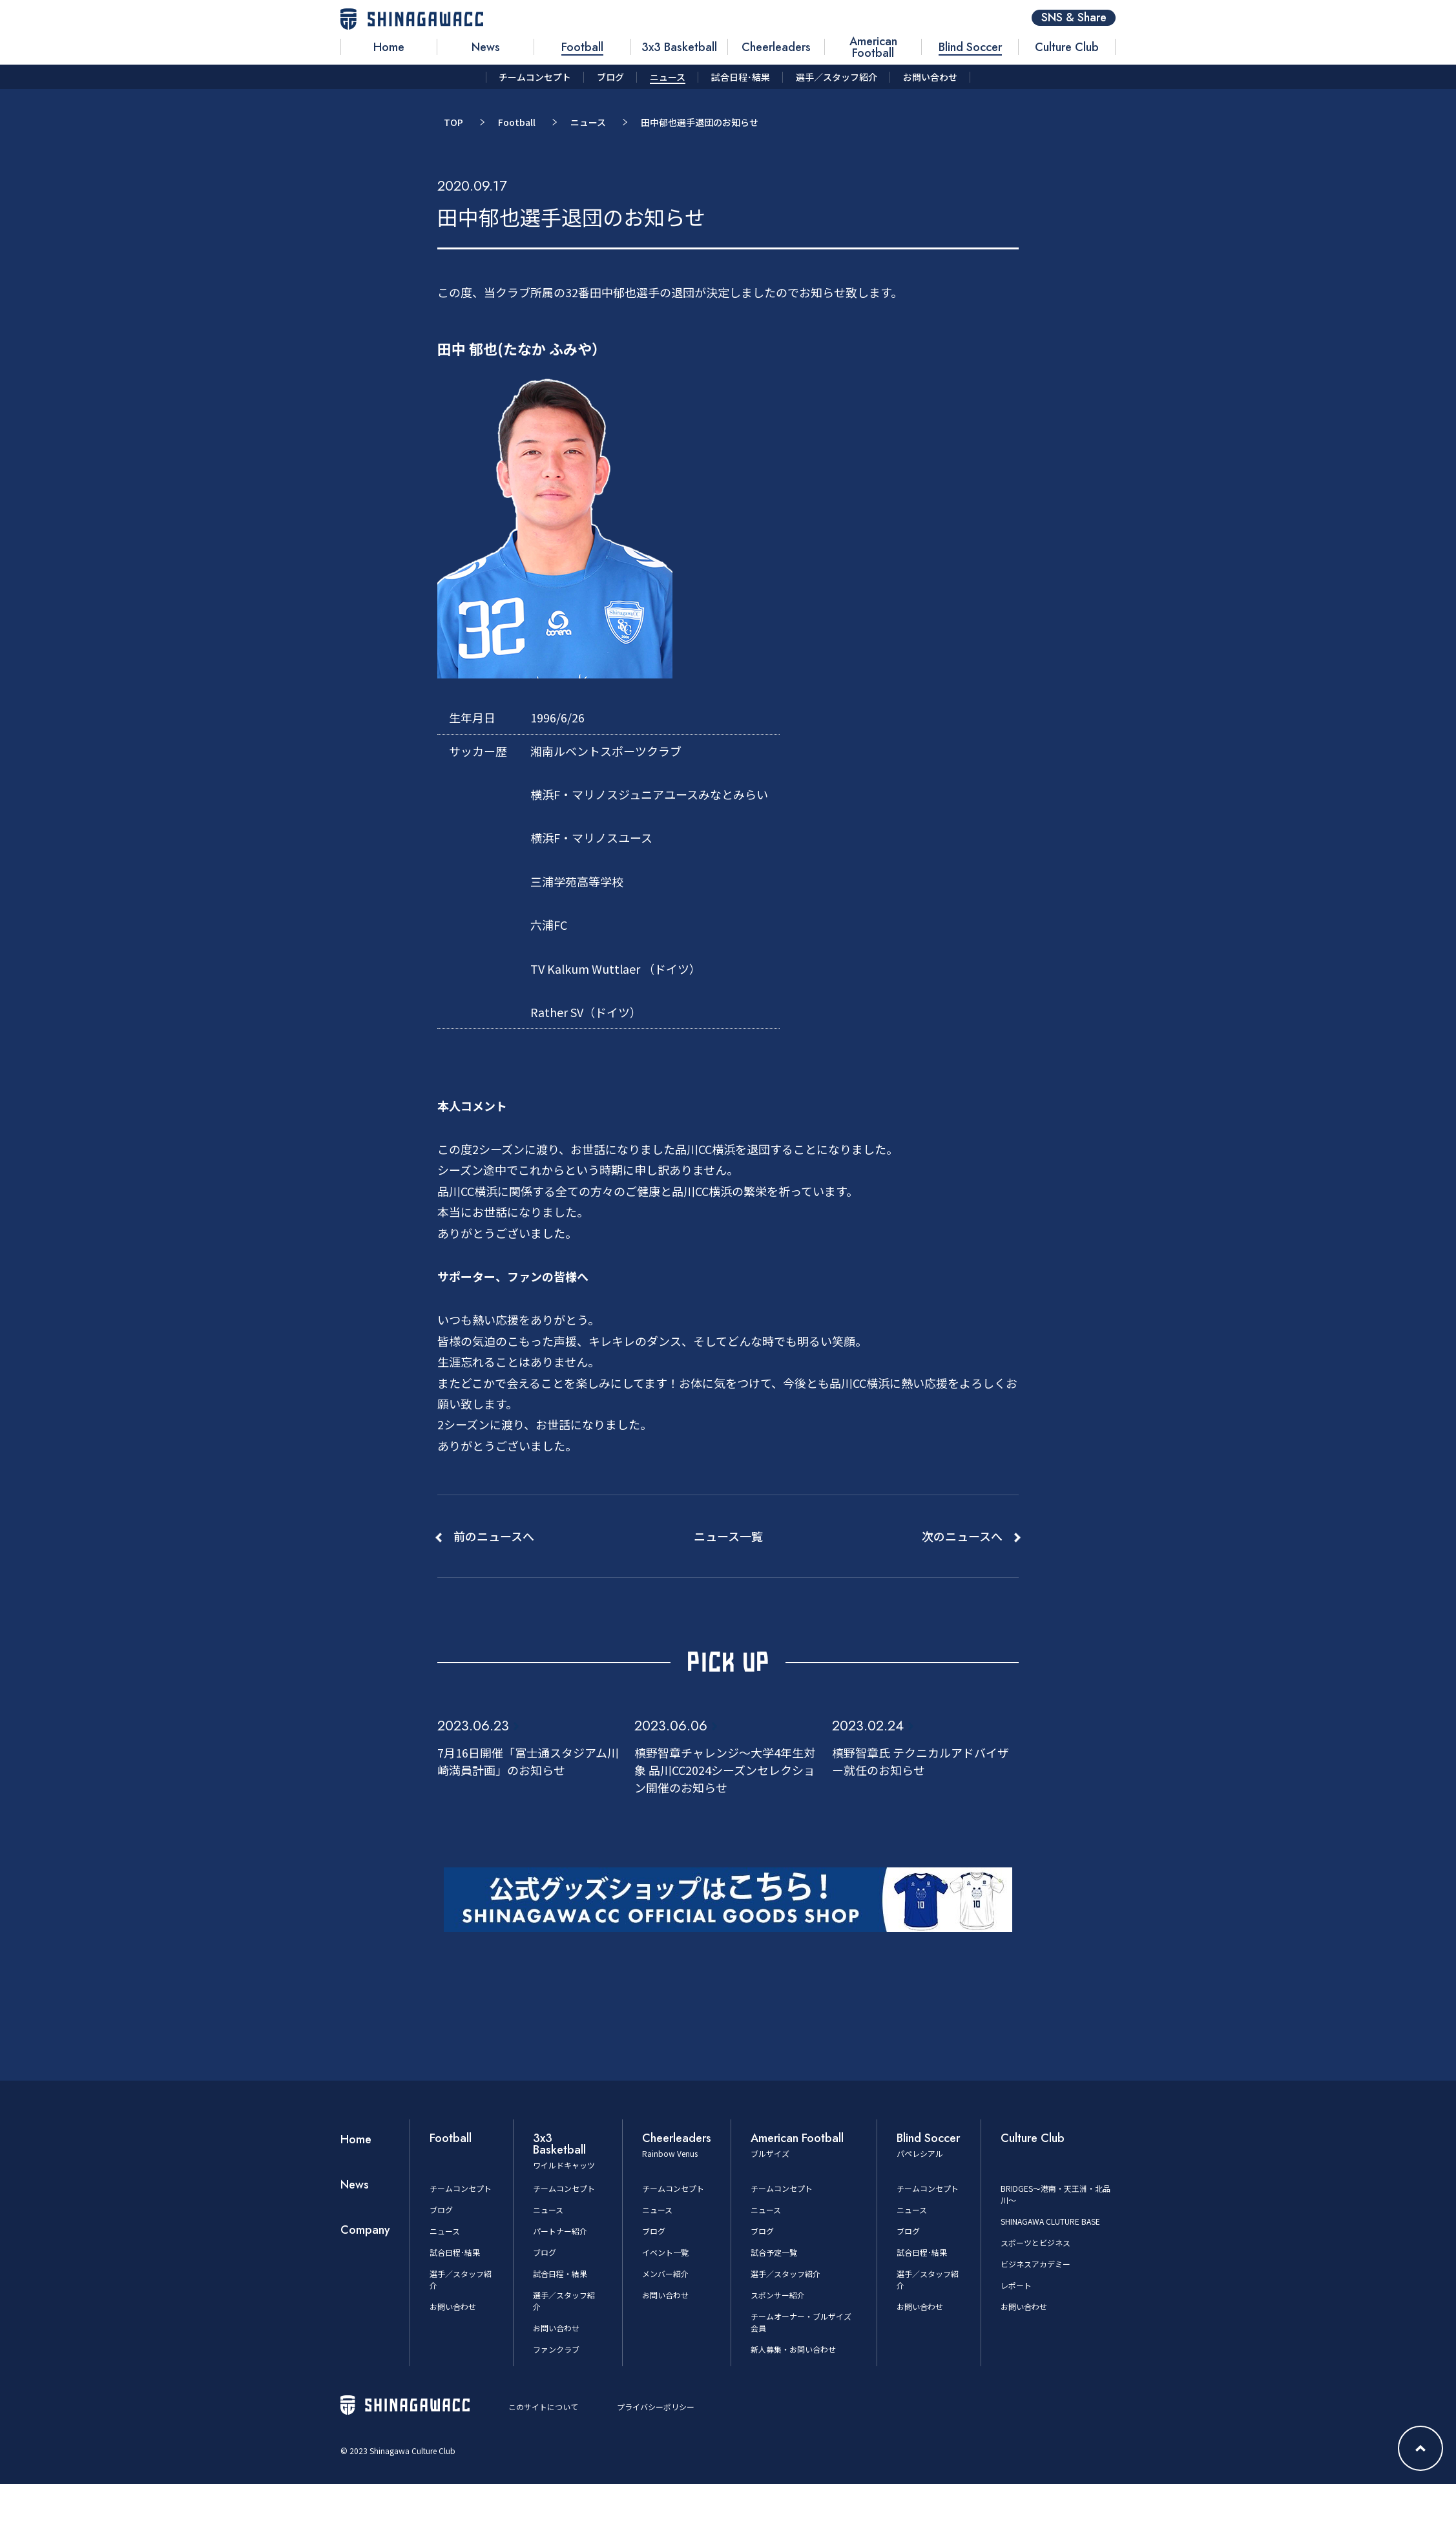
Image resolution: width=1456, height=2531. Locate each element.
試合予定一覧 (774, 2252)
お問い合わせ (453, 2306)
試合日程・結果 (560, 2273)
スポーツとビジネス (1035, 2242)
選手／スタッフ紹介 (785, 2273)
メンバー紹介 (665, 2273)
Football (517, 122)
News (354, 2184)
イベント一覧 (665, 2252)
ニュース (588, 122)
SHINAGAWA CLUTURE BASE (1050, 2221)
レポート (1016, 2285)
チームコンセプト (461, 2188)
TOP (453, 122)
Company (365, 2229)
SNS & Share (1074, 18)
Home (355, 2139)
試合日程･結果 (455, 2252)
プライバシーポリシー (655, 2406)
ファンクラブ (556, 2349)
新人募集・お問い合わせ (793, 2349)
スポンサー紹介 (778, 2294)
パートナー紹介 (560, 2230)
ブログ (441, 2209)
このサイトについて (543, 2406)
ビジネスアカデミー (1035, 2263)
